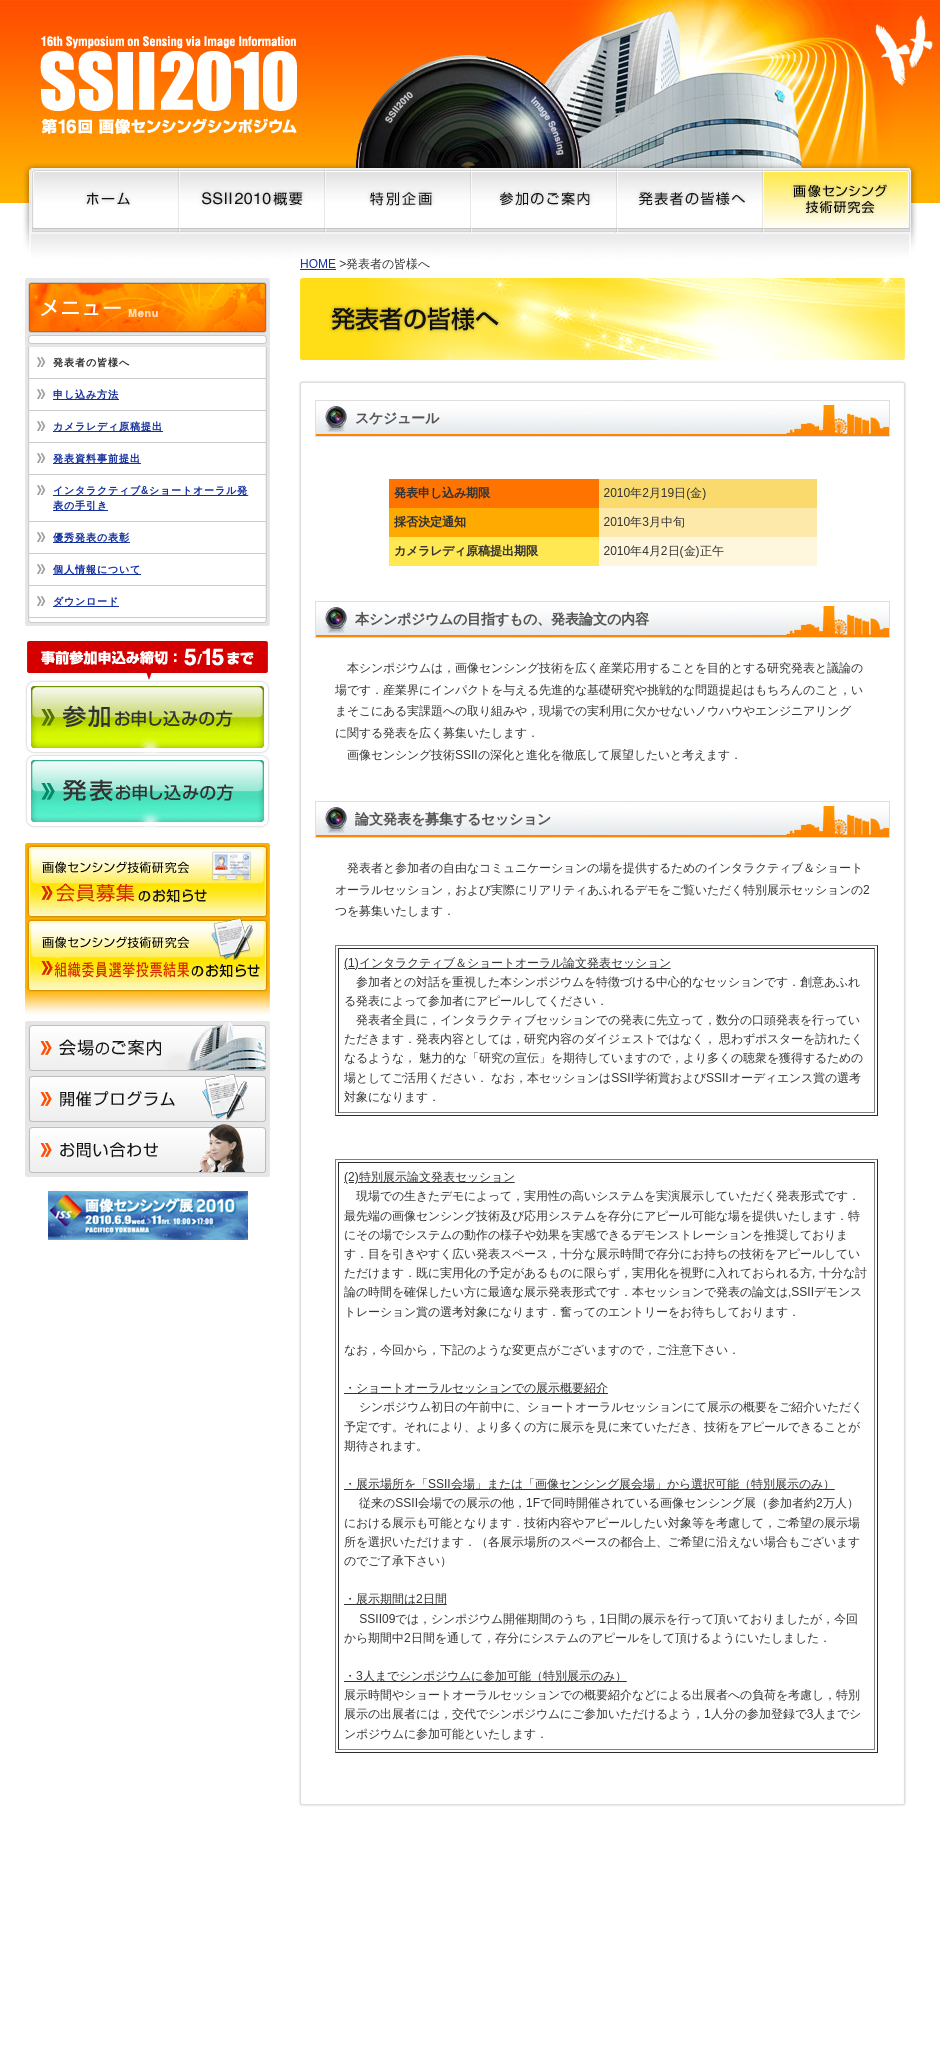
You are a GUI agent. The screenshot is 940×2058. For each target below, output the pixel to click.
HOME (318, 264)
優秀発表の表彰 (91, 537)
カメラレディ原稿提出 (108, 426)
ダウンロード (86, 601)
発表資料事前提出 (97, 458)
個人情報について (97, 569)
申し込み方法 (86, 394)
